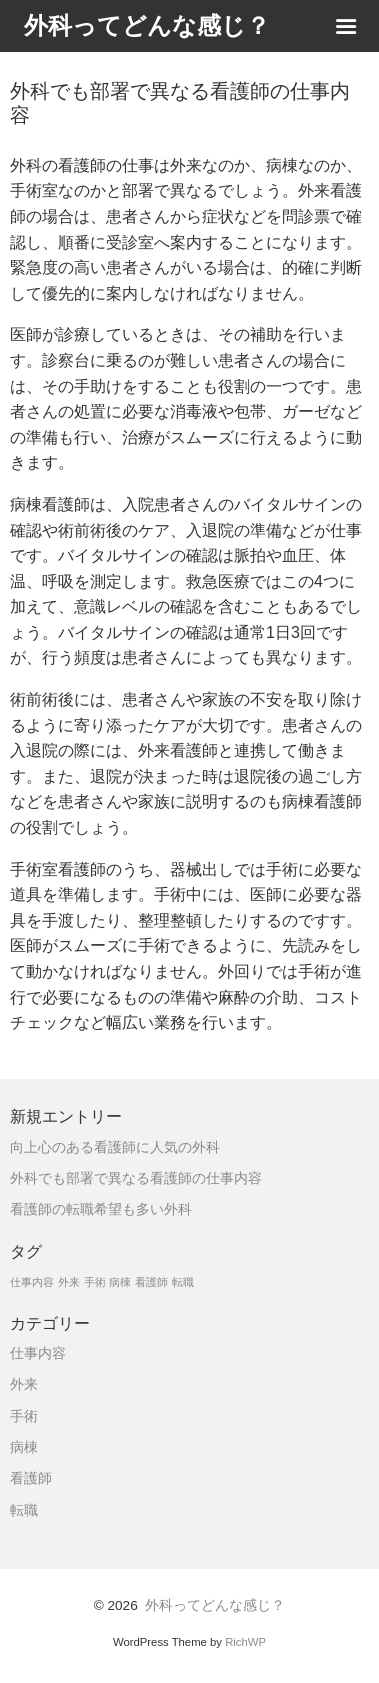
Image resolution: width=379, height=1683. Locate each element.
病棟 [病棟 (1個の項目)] (120, 1282)
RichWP (245, 1642)
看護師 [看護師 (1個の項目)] (151, 1282)
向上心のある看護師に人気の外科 (115, 1147)
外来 (24, 1384)
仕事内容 (38, 1353)
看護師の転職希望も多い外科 (101, 1209)
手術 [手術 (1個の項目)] (95, 1282)
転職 (24, 1510)
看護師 (31, 1478)
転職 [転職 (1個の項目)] (183, 1282)
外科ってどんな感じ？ (215, 1605)
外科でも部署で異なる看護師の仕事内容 (136, 1178)
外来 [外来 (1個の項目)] (69, 1282)
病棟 (24, 1447)
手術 (24, 1416)
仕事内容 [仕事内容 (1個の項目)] (32, 1282)
